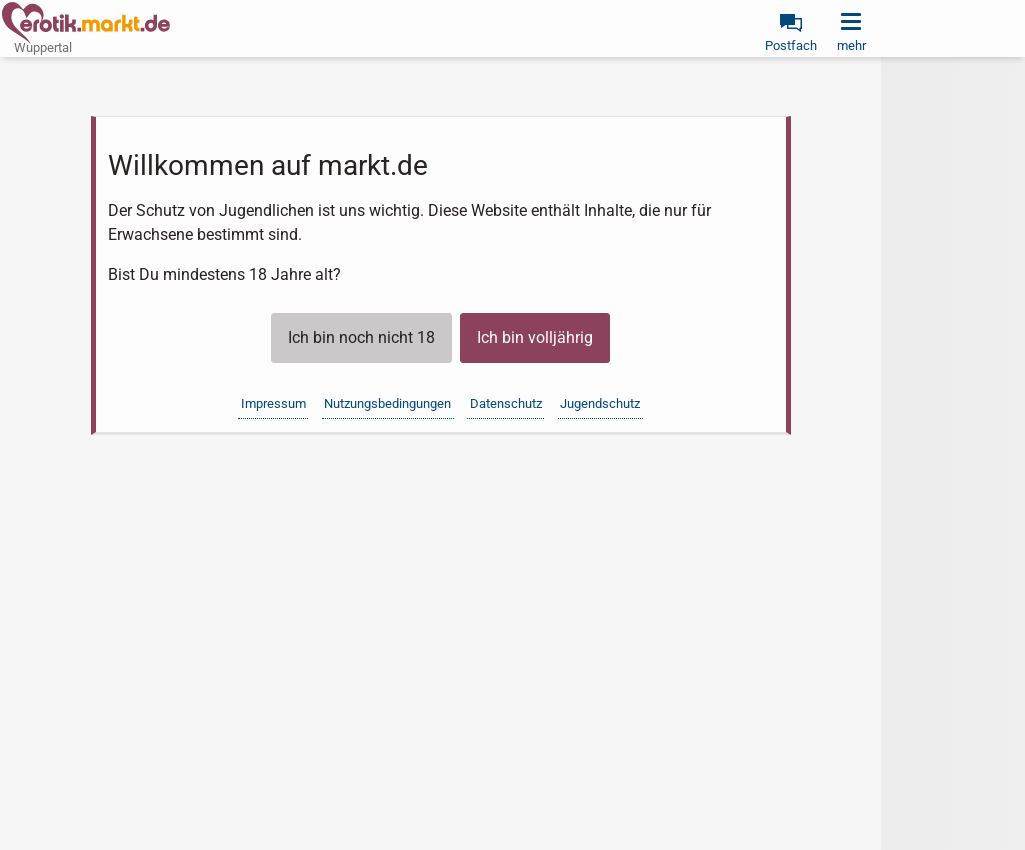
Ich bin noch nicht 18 (361, 337)
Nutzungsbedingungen (387, 403)
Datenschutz (506, 403)
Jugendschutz (600, 403)
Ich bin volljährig (535, 337)
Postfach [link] (791, 45)
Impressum (273, 403)
